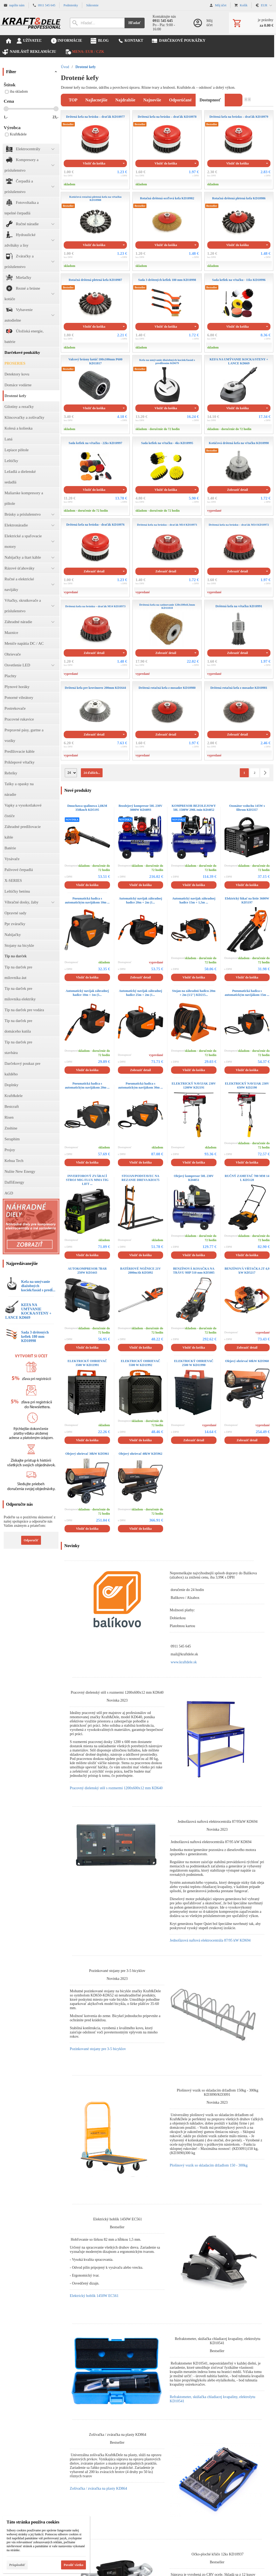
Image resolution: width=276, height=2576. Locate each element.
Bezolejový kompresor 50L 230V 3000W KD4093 (140, 808)
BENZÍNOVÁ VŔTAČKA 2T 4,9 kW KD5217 (247, 1270)
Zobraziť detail (237, 490)
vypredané (214, 510)
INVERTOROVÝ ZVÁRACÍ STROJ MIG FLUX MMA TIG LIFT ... (87, 1180)
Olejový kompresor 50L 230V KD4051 (194, 1178)
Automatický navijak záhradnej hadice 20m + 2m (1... (140, 900)
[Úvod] (31, 23)
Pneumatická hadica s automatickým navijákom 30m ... (140, 1085)
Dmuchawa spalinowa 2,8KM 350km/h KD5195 (87, 808)
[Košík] (252, 23)
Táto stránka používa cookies (33, 2522)
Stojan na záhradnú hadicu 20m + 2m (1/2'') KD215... (193, 993)
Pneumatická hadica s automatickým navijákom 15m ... (247, 993)
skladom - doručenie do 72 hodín (157, 429)
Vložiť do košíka (94, 163)
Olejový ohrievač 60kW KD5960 (247, 1361)
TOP (73, 100)
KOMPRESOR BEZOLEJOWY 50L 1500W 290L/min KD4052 (194, 808)
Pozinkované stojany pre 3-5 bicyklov (98, 2049)
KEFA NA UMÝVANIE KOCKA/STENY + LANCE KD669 (28, 1311)
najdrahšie (125, 100)
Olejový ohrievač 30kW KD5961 (87, 1454)
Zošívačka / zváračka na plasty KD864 (98, 2488)
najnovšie (152, 100)
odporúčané (180, 100)
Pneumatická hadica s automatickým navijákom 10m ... (87, 900)
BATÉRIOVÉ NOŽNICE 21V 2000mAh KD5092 (140, 1270)
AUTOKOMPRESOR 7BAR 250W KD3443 (87, 1270)
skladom (69, 184)
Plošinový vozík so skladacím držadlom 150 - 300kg (208, 2165)
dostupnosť (210, 100)
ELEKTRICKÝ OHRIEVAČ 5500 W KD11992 (140, 1363)
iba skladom (16, 91)
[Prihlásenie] (205, 23)
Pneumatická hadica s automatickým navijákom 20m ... (87, 1085)
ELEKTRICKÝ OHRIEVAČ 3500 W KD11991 (87, 1363)
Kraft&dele (16, 134)
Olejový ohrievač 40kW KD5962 (140, 1454)
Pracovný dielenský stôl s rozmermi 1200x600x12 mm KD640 (116, 1788)
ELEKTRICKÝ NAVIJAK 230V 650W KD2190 (247, 1085)
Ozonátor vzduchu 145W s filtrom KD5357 (247, 808)
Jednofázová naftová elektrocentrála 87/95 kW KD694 (210, 1940)
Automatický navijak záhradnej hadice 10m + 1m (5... (87, 993)
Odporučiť (31, 1540)
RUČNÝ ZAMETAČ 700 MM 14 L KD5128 (247, 1178)
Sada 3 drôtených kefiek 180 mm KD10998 (35, 1336)
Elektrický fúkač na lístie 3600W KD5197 (247, 900)
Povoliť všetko (73, 2565)
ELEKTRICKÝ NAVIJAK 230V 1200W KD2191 (194, 1085)
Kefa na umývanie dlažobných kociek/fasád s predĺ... (38, 1286)
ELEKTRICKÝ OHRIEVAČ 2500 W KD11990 (193, 1363)
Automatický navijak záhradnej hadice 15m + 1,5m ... (193, 900)
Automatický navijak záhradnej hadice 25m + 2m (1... (140, 993)
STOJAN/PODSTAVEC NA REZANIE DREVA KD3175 (140, 1178)
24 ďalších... (92, 773)
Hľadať (134, 23)
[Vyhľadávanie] (97, 23)
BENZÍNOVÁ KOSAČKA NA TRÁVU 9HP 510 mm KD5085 (193, 1270)
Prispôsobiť (17, 2565)
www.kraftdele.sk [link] (184, 1662)
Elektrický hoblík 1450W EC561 (94, 2296)
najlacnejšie (96, 100)
